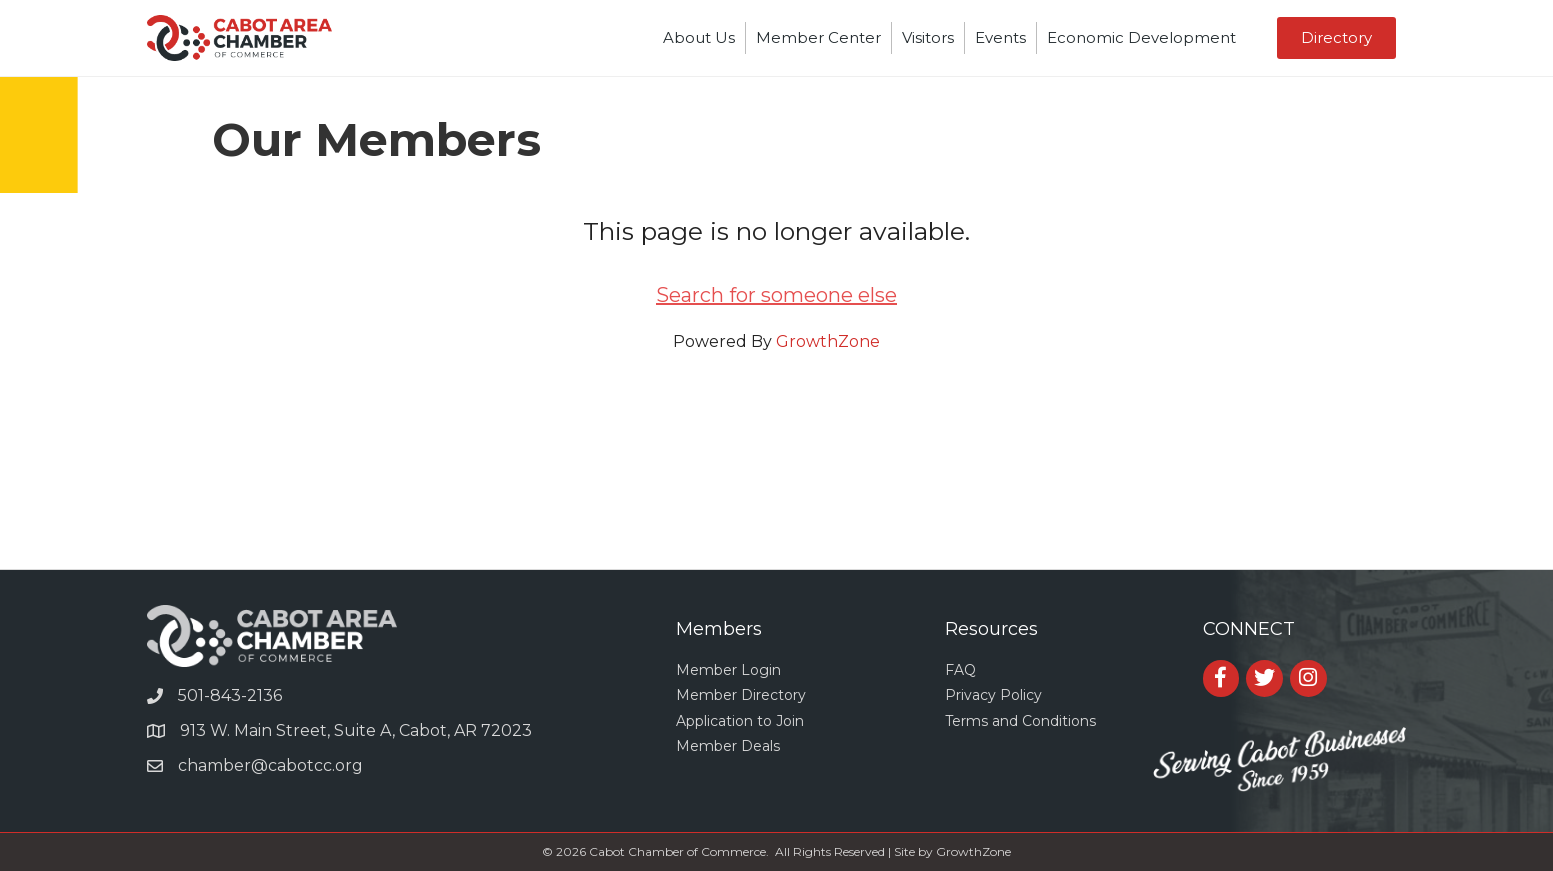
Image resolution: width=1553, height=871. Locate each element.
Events (1000, 37)
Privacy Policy (993, 695)
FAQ (960, 670)
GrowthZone (828, 341)
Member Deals (728, 746)
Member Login (728, 670)
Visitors (928, 37)
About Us (699, 37)
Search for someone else (776, 295)
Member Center (818, 37)
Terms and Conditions (1020, 721)
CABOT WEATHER (776, 494)
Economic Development (1141, 37)
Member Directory (741, 695)
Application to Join (740, 721)
